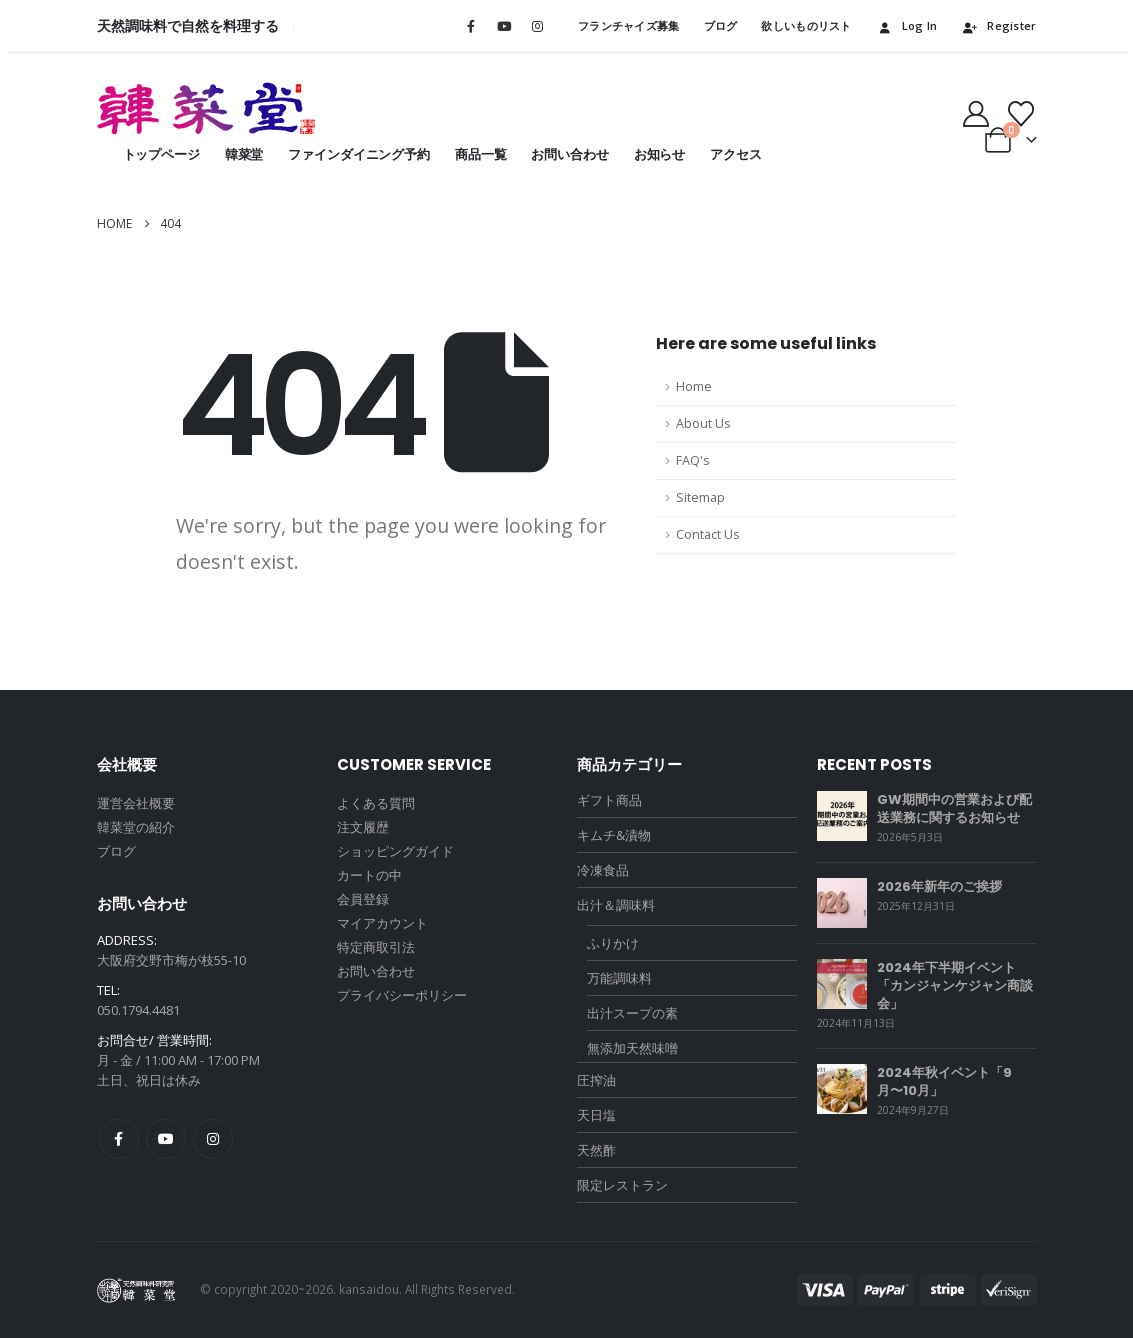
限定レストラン (622, 1185)
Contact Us (708, 534)
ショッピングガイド (395, 851)
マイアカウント (382, 923)
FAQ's (693, 460)
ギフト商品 (609, 800)
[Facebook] (471, 26)
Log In (907, 25)
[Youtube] (504, 26)
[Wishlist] (1020, 114)
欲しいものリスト (806, 25)
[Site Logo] (207, 108)
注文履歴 (363, 827)
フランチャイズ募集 (628, 25)
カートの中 (369, 875)
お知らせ (659, 154)
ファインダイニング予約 (359, 154)
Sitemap (700, 497)
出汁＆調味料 (616, 905)
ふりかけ (613, 943)
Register (998, 25)
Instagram (213, 1139)
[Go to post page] (842, 815)
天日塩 (596, 1115)
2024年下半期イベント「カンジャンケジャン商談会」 (955, 985)
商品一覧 (480, 154)
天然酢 (596, 1150)
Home (694, 386)
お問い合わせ (569, 154)
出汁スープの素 (632, 1013)
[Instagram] (537, 26)
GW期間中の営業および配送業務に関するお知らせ (954, 808)
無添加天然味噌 (632, 1048)
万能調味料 (619, 978)
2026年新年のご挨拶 (939, 886)
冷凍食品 (603, 870)
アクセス (735, 154)
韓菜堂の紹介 (136, 827)
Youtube (166, 1139)
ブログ (721, 25)
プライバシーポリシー (402, 995)
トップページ (161, 154)
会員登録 (363, 899)
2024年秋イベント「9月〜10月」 (944, 1081)
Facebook (119, 1139)
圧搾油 (596, 1080)
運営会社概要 (136, 803)
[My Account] (975, 114)
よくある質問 (376, 803)
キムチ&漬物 (614, 835)
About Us (703, 423)
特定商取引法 (376, 947)
